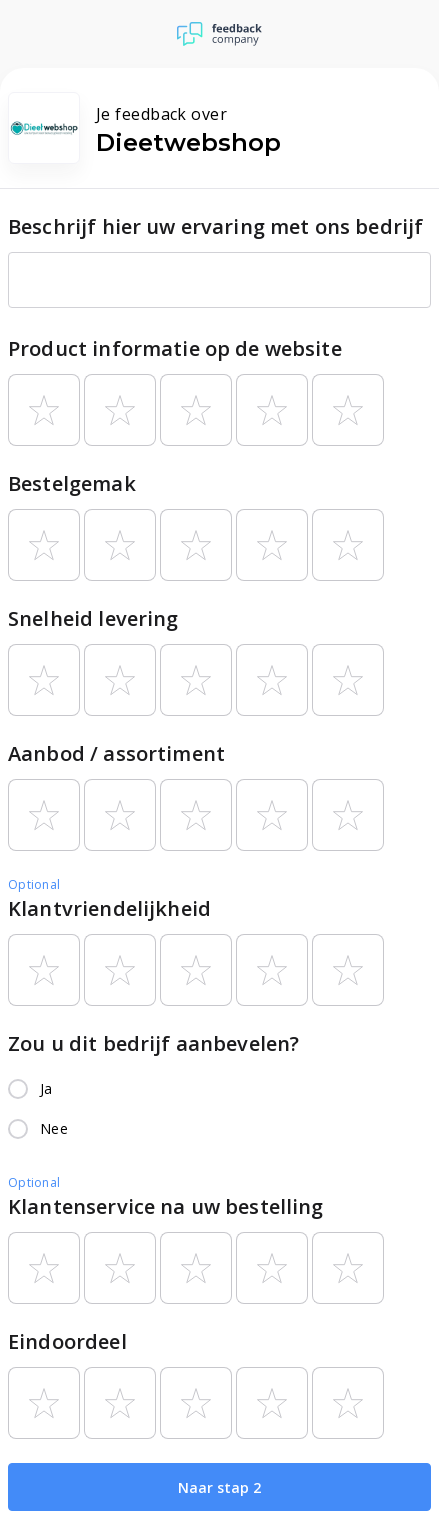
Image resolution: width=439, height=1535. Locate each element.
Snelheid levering (93, 618)
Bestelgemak (72, 483)
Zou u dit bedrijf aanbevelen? (153, 1043)
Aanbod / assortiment (116, 753)
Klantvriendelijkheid (109, 908)
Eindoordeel (67, 1341)
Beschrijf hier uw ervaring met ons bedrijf (215, 226)
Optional (34, 884)
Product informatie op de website (175, 348)
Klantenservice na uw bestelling (166, 1206)
